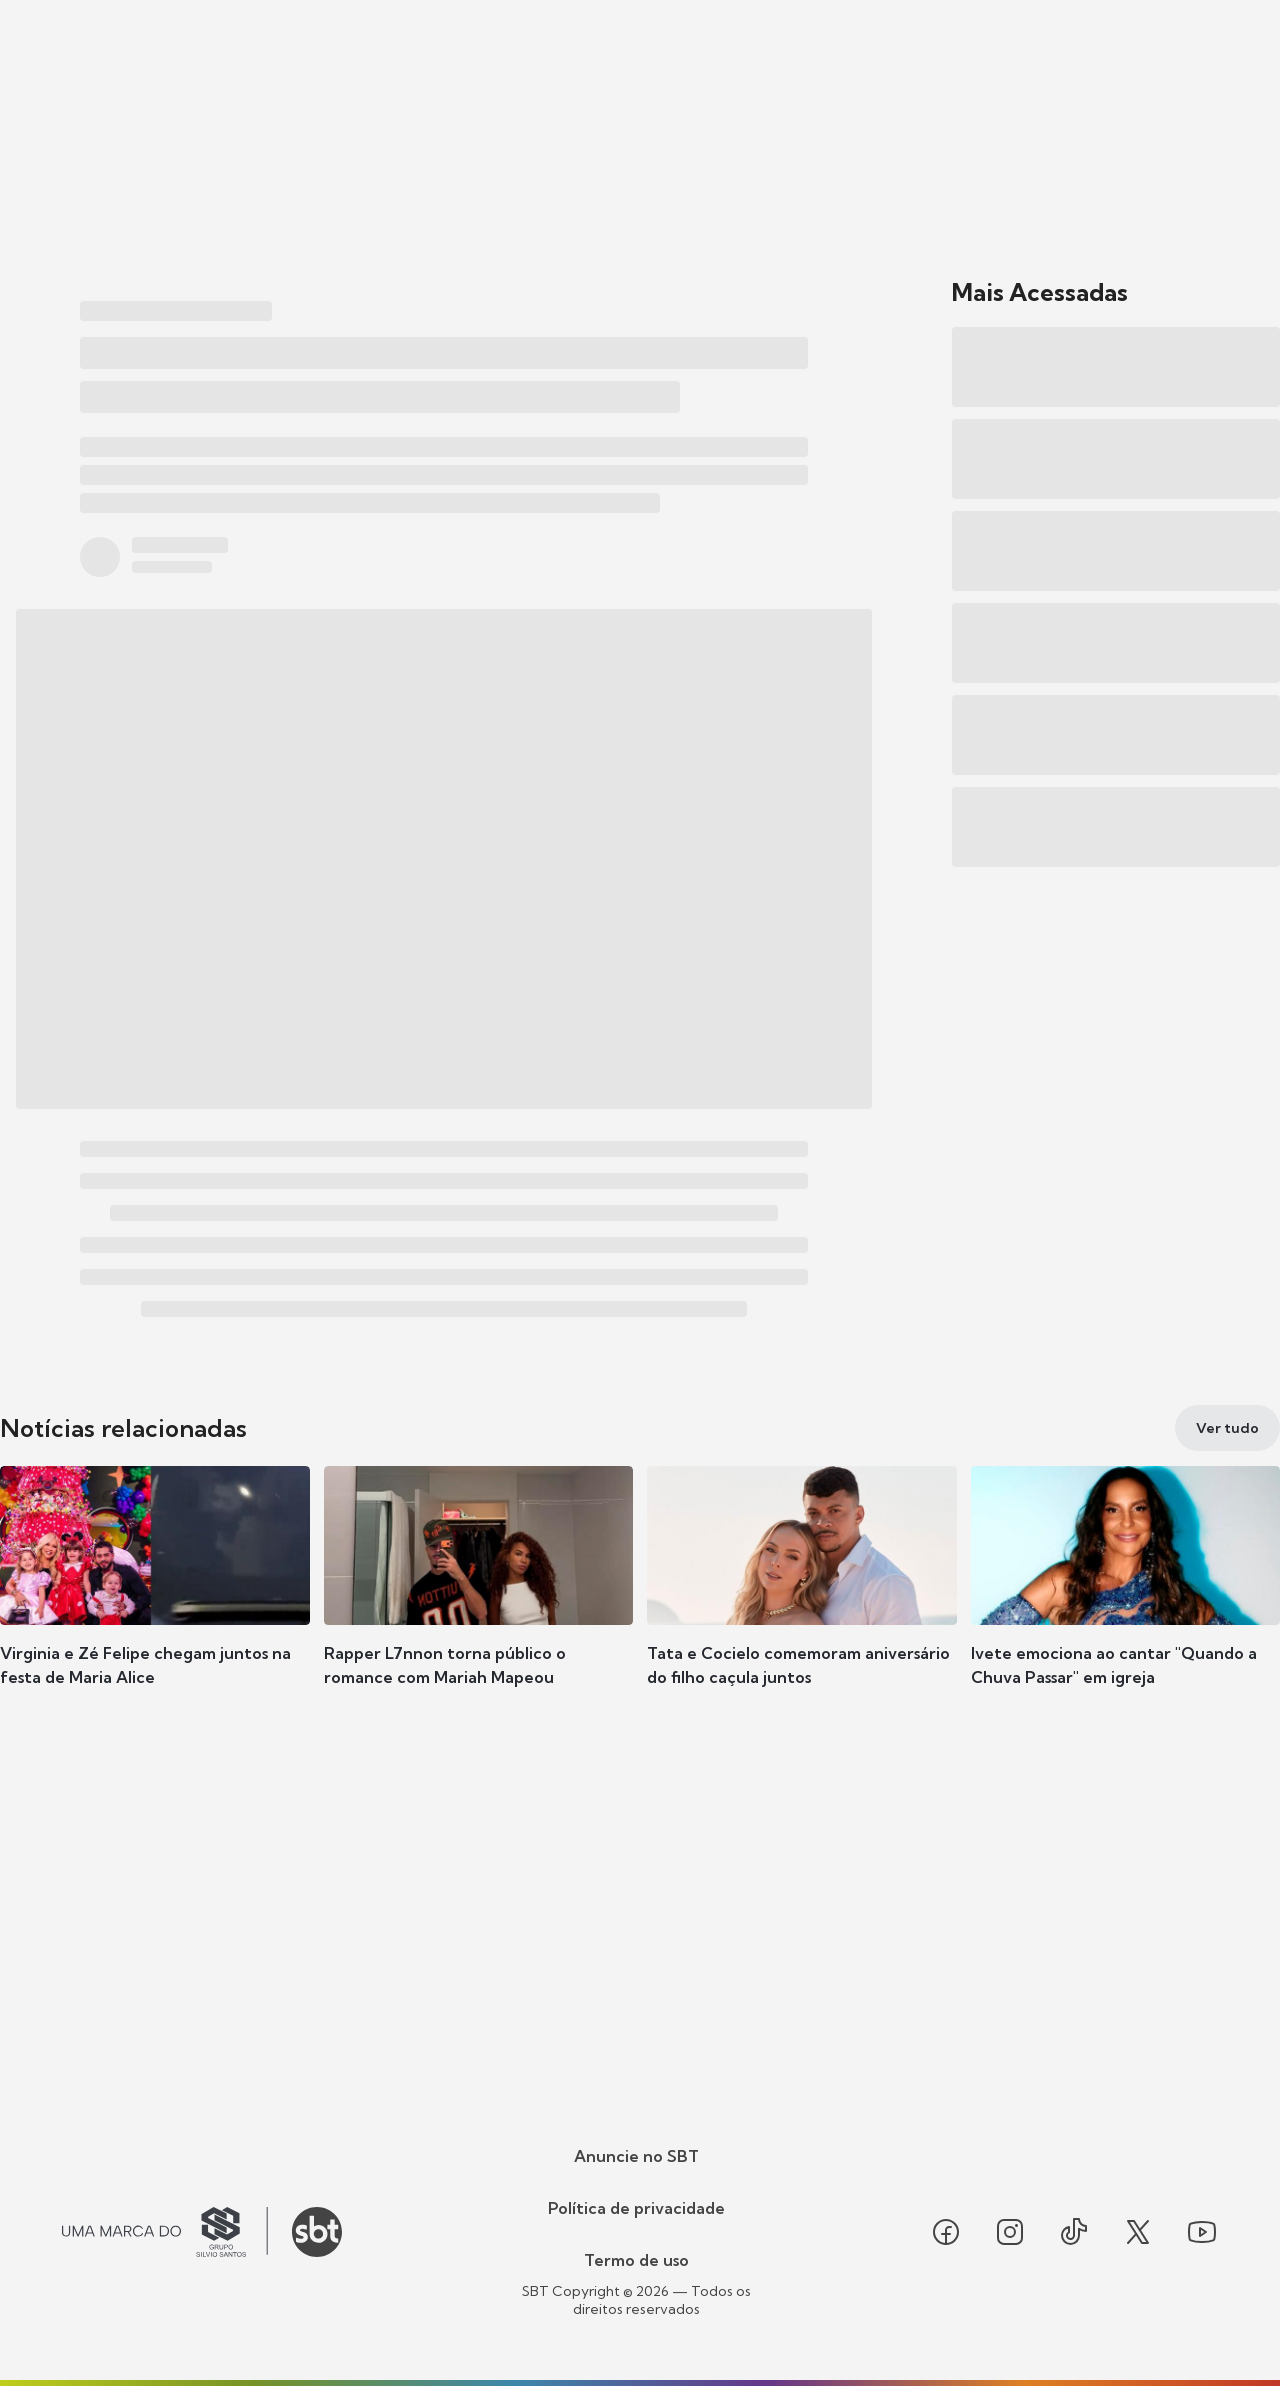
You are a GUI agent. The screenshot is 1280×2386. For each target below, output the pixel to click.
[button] (155, 1606)
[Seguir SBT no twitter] (1138, 2232)
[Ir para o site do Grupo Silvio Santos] (165, 2232)
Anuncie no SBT (636, 2156)
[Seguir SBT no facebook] (946, 2232)
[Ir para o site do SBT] (317, 2232)
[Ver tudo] (1227, 1428)
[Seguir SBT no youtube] (1202, 2232)
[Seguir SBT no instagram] (1010, 2232)
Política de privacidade (636, 2208)
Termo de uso (636, 2260)
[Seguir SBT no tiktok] (1074, 2232)
